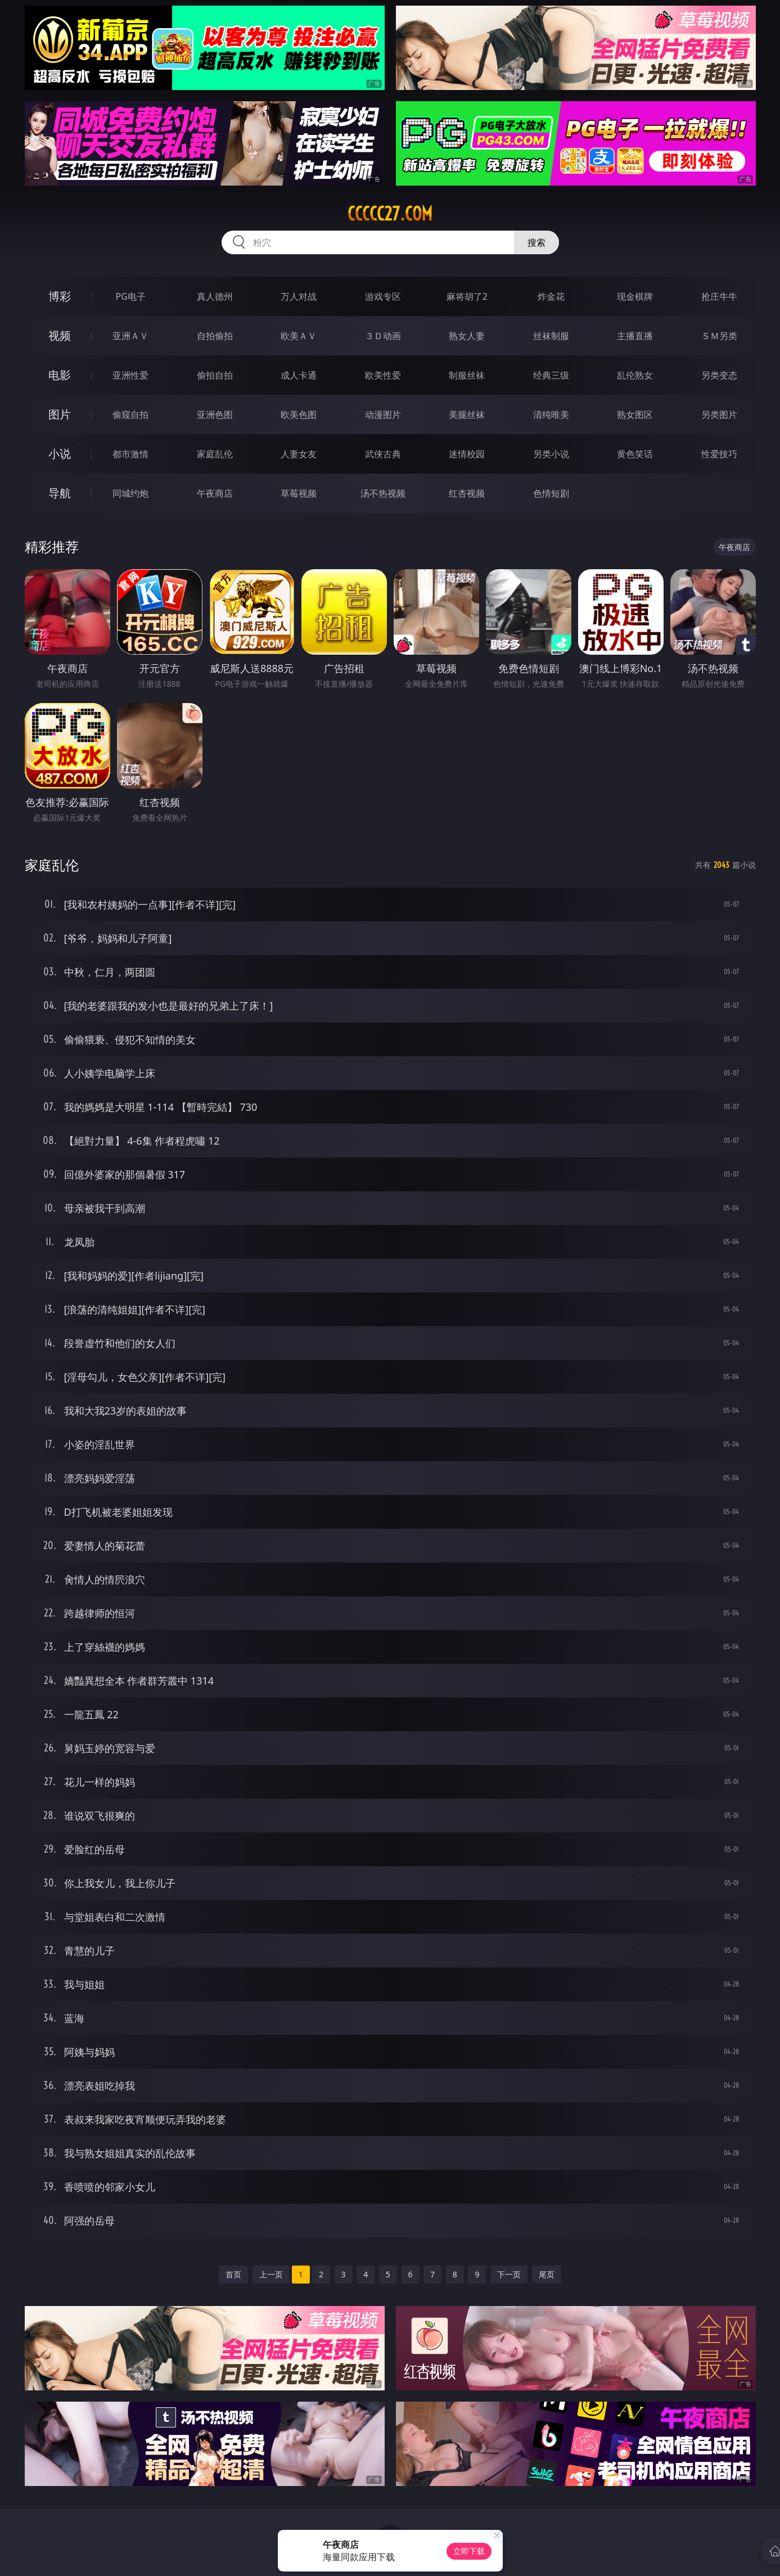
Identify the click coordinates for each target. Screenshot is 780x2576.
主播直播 (635, 336)
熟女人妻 (467, 336)
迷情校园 (467, 454)
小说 (59, 453)
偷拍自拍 (215, 375)
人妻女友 (299, 454)
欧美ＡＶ (299, 336)
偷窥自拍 (130, 414)
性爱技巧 (719, 454)
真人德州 (215, 296)
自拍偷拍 (215, 336)
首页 (233, 2274)
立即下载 (469, 2551)
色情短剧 (551, 493)
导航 (59, 493)
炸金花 (551, 296)
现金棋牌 (635, 296)
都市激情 (130, 454)
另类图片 (719, 414)
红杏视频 (467, 493)
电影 (59, 374)
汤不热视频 (382, 493)
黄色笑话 (635, 454)
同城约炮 (130, 493)
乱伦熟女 (635, 375)
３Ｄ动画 (383, 336)
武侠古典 (383, 454)
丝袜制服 (551, 336)
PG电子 (131, 296)
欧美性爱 (383, 375)
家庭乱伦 (215, 454)
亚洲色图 (215, 414)
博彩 (59, 296)
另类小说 (551, 454)
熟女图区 (635, 414)
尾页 (546, 2274)
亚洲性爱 (130, 375)
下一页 (509, 2274)
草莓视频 (299, 493)
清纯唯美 (551, 414)
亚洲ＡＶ (130, 336)
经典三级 (551, 375)
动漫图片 (383, 414)
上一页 (271, 2274)
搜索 (536, 242)
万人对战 (299, 296)
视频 (59, 335)
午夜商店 (215, 493)
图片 (59, 414)
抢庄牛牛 (719, 296)
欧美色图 (299, 414)
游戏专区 (383, 296)
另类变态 (719, 375)
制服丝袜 (467, 375)
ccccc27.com (390, 213)
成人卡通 (299, 375)
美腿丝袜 (467, 414)
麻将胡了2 (467, 296)
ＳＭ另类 (719, 336)
